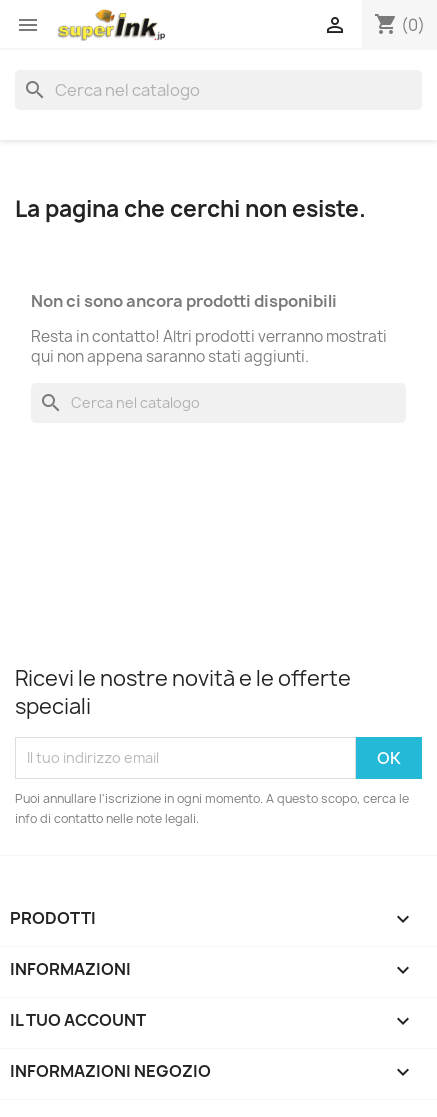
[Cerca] (218, 90)
